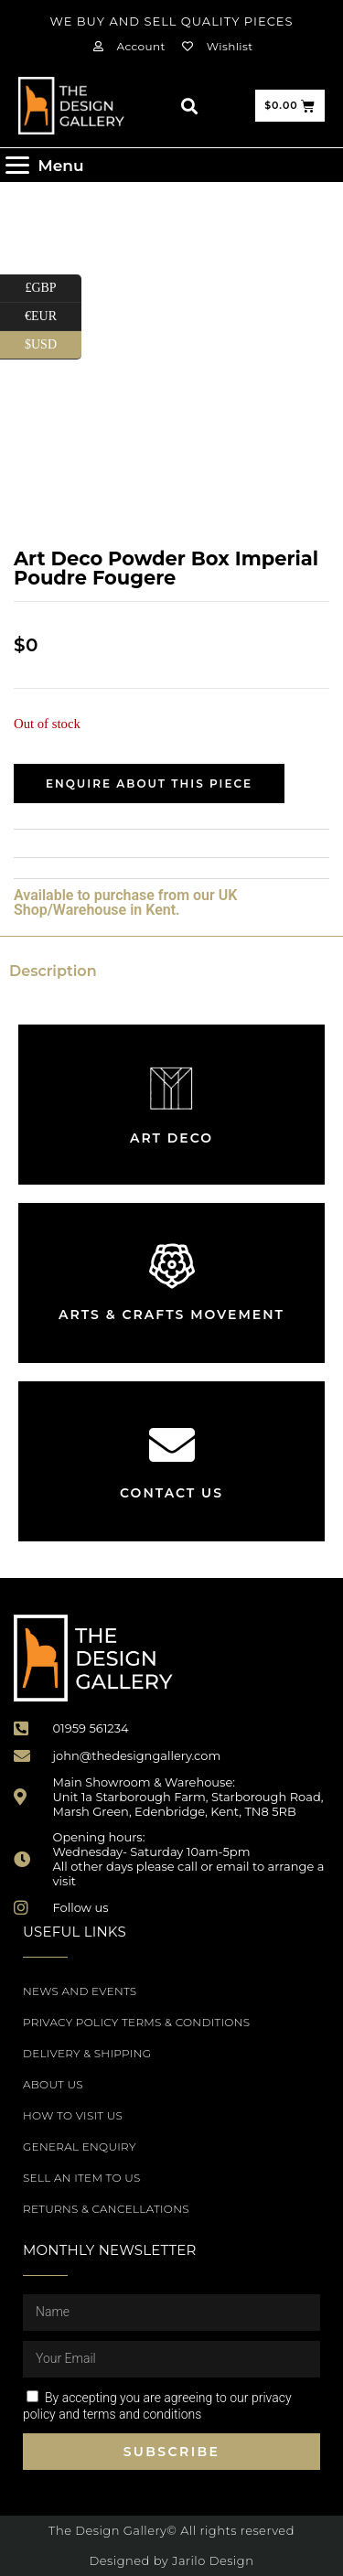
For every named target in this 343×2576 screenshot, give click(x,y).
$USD (53, 345)
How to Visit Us (73, 2115)
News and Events (79, 1991)
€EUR (53, 317)
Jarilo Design (212, 2560)
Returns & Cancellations (106, 2209)
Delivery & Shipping (87, 2053)
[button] (189, 106)
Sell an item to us (82, 2177)
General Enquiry (79, 2146)
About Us (53, 2084)
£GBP (53, 288)
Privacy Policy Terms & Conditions (136, 2022)
